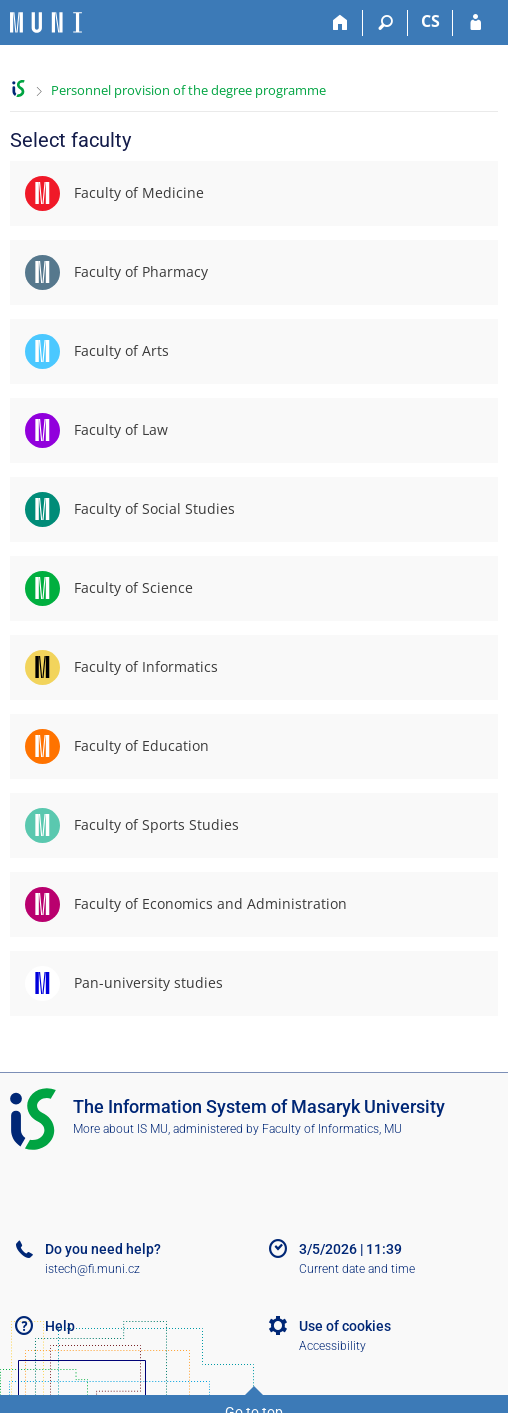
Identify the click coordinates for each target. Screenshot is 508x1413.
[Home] (340, 23)
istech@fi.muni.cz (92, 1269)
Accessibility (332, 1346)
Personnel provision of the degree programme (188, 90)
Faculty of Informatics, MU (332, 1129)
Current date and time (357, 1269)
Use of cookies (345, 1326)
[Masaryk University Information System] (46, 22)
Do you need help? (103, 1249)
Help (60, 1326)
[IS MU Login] (475, 23)
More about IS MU (120, 1129)
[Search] (385, 23)
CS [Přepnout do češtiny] (430, 21)
